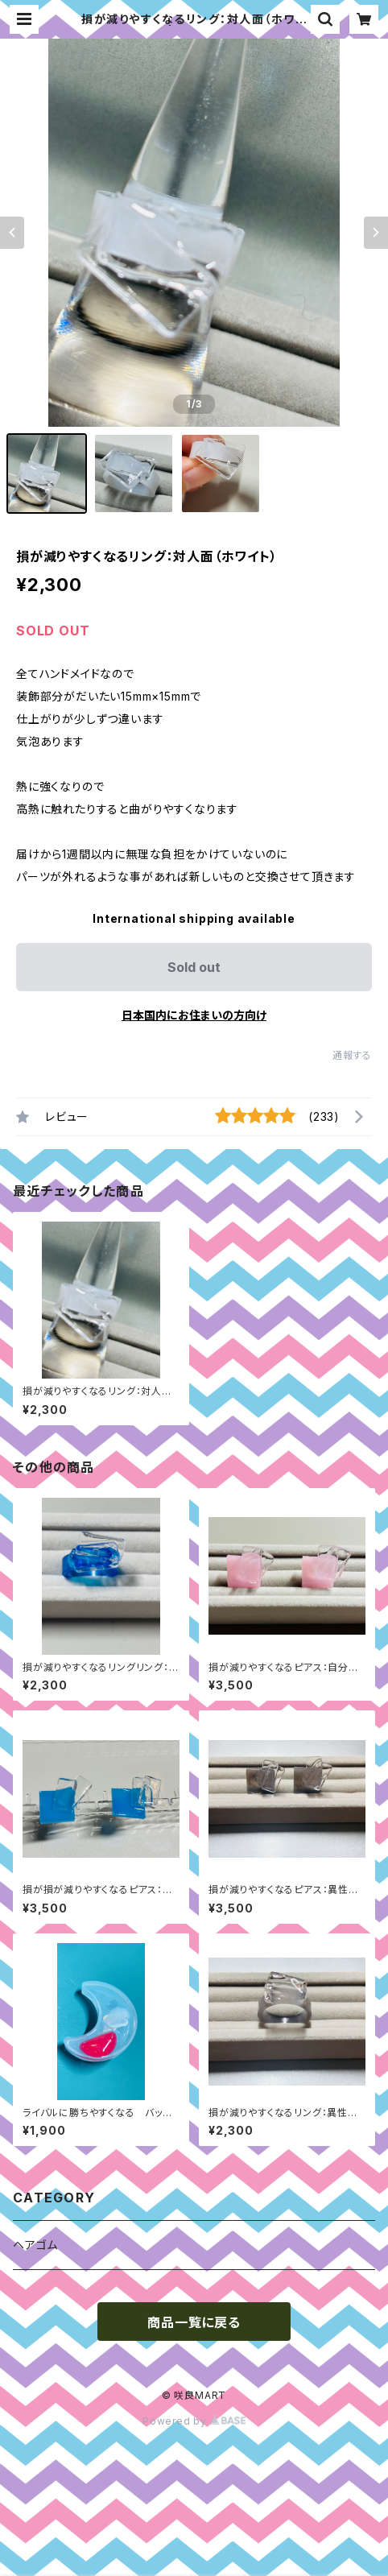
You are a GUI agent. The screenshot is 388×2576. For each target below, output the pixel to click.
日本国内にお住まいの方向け (194, 1015)
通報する (352, 1055)
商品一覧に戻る (194, 2322)
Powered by (194, 2421)
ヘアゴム (35, 2244)
